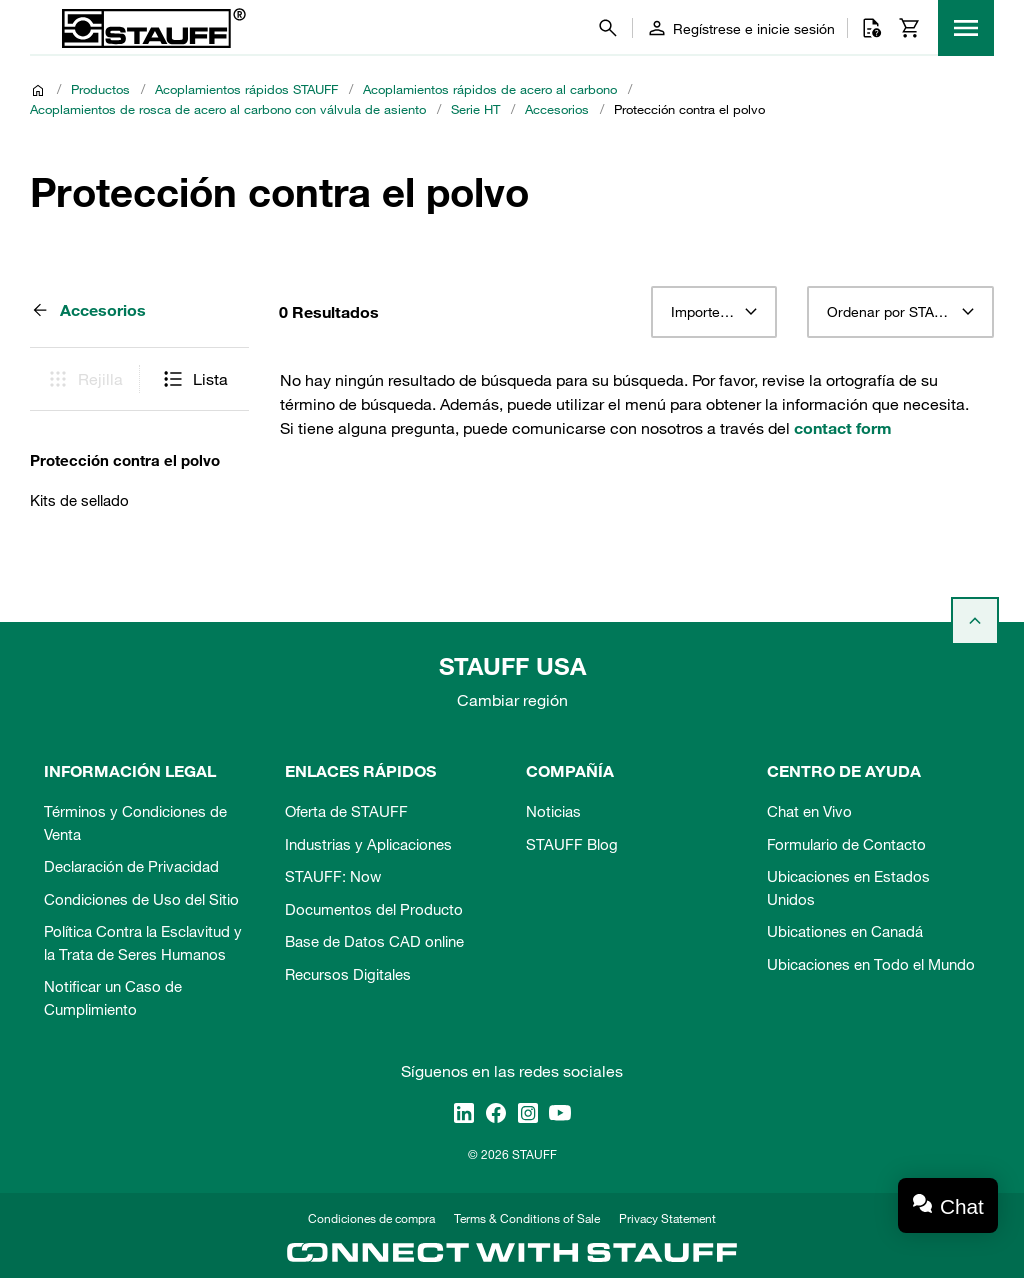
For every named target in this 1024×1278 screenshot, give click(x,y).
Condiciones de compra (371, 1218)
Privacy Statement (667, 1218)
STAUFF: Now (333, 876)
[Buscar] (608, 28)
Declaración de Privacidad (131, 866)
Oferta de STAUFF (346, 811)
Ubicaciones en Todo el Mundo (871, 964)
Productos (100, 89)
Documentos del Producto (374, 909)
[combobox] (713, 312)
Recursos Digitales (348, 974)
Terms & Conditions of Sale (527, 1218)
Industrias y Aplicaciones (368, 844)
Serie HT (475, 109)
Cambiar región (512, 700)
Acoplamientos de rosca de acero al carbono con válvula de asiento (228, 109)
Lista (194, 379)
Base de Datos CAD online (374, 941)
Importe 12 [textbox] (705, 312)
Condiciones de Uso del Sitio (141, 899)
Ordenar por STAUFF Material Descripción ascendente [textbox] (900, 312)
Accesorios (557, 109)
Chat (962, 1206)
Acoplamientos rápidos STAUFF (246, 89)
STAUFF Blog (572, 844)
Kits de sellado (79, 500)
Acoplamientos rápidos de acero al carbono (490, 89)
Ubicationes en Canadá (845, 931)
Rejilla (84, 379)
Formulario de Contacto (846, 844)
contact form (843, 428)
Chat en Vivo (809, 811)
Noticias (553, 811)
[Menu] (966, 28)
